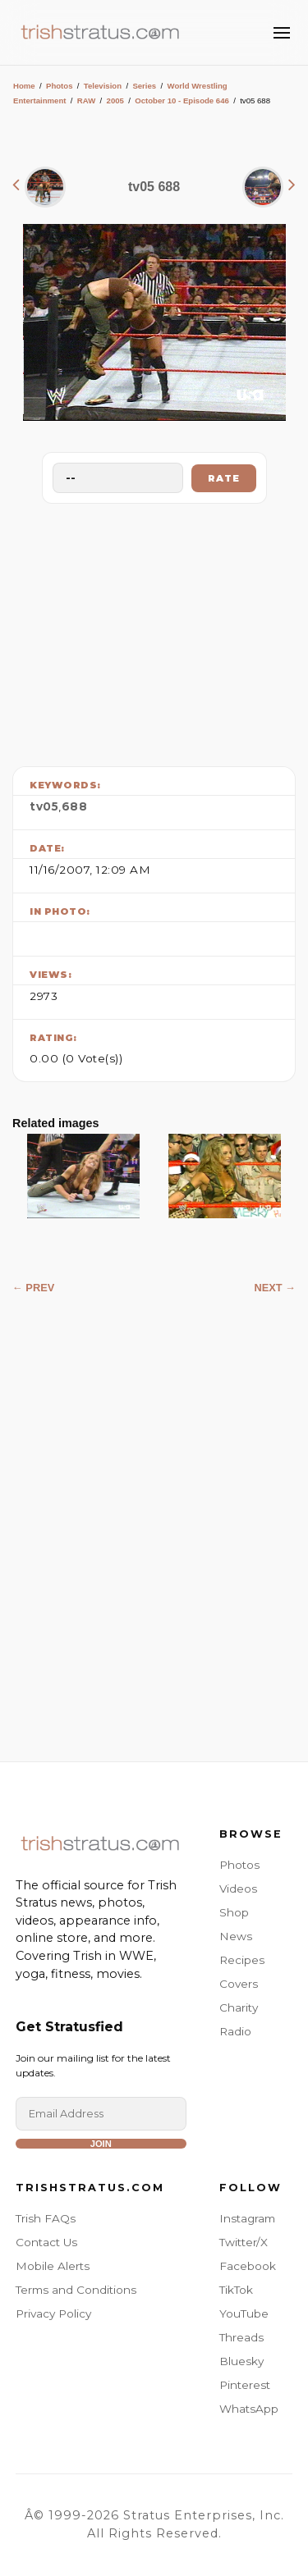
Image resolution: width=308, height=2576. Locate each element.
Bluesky (241, 2361)
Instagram (247, 2218)
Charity (238, 2007)
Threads (241, 2337)
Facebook (247, 2265)
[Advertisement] (154, 630)
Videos (238, 1888)
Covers (238, 1983)
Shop (234, 1912)
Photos (59, 85)
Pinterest (244, 2384)
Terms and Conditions (76, 2289)
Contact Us (46, 2242)
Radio (235, 2031)
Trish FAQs (46, 2218)
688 (75, 806)
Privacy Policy (53, 2313)
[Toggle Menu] (281, 33)
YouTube (244, 2313)
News (235, 1936)
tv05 (44, 806)
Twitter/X (243, 2242)
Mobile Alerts (53, 2265)
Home (24, 85)
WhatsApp (248, 2408)
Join (101, 2144)
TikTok (236, 2289)
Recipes (241, 1959)
